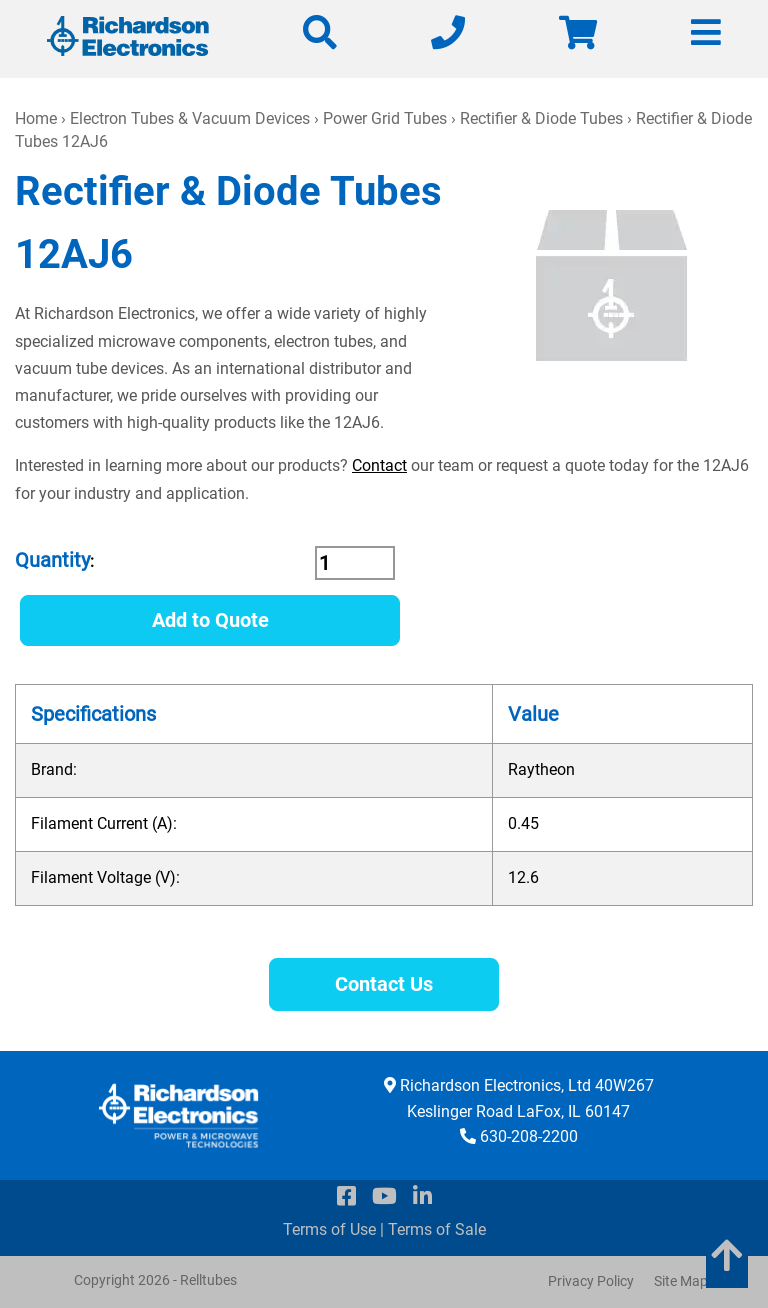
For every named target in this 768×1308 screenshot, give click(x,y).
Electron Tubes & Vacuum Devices (190, 118)
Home (36, 118)
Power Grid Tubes (385, 118)
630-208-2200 (529, 1136)
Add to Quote (210, 620)
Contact (379, 465)
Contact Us (384, 984)
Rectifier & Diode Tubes (541, 118)
